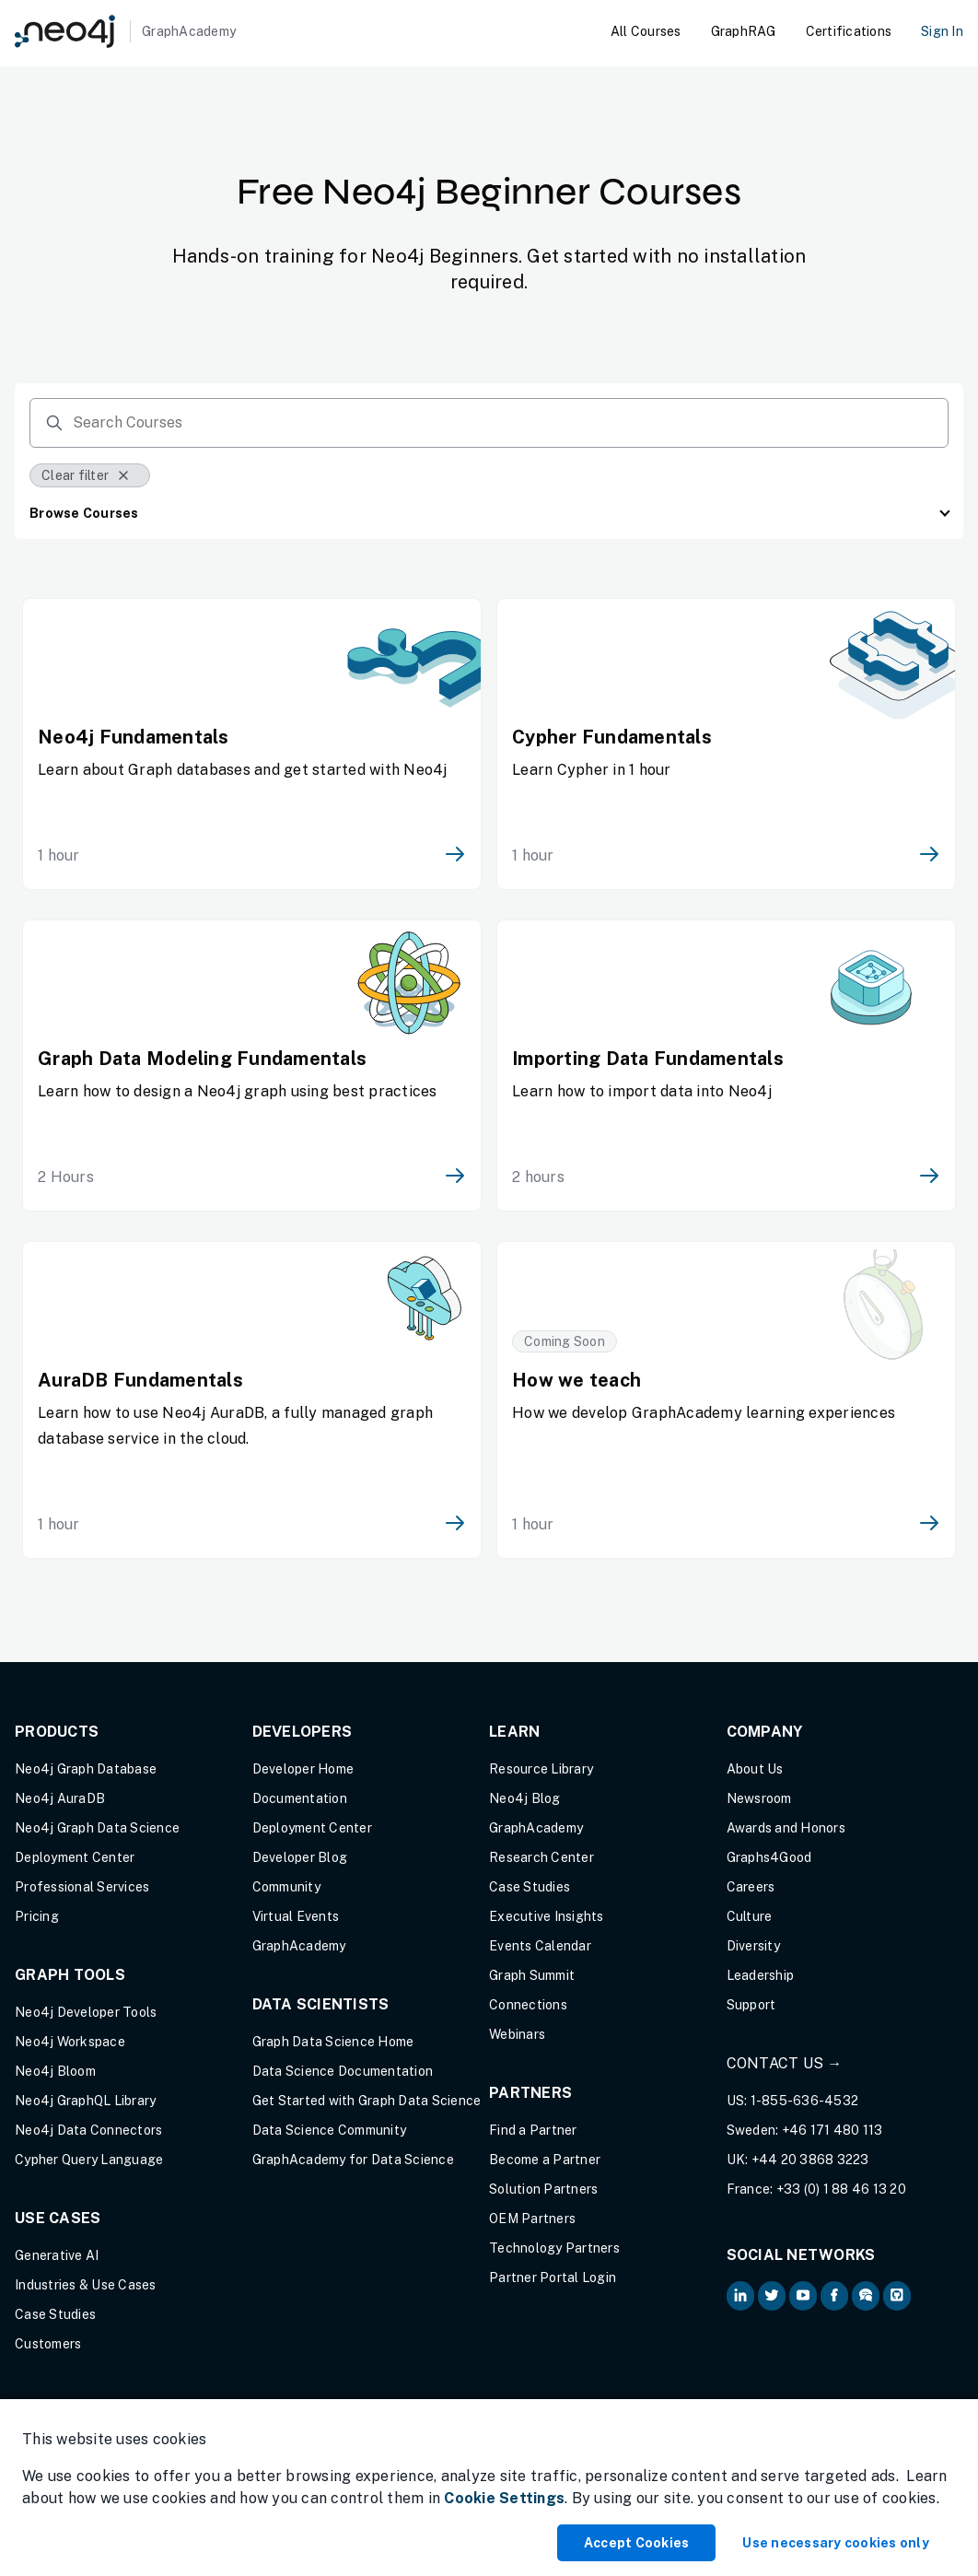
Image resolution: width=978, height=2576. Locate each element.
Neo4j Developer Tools (86, 2012)
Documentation (299, 1798)
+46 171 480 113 (832, 2130)
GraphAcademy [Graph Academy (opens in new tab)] (299, 1945)
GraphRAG (743, 31)
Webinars (517, 2034)
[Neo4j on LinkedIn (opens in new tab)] (740, 2296)
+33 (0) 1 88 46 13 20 (841, 2189)
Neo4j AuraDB (60, 1798)
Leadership (761, 1975)
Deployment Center (74, 1857)
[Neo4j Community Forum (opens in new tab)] (865, 2296)
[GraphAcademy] (125, 31)
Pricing (37, 1916)
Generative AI (57, 2255)
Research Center (541, 1857)
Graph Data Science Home (333, 2041)
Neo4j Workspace (70, 2041)
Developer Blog (300, 1857)
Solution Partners (543, 2189)
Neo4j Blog (525, 1798)
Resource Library (541, 1769)
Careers (751, 1886)
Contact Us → (785, 2063)
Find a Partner (533, 2130)
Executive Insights (546, 1916)
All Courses (646, 31)
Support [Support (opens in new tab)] (751, 2004)
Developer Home (303, 1769)
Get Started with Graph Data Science (367, 2100)
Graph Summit (532, 1975)
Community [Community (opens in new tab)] (286, 1886)
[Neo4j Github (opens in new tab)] (897, 2296)
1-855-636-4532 (805, 2100)
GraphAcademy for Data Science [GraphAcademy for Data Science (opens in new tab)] (353, 2159)
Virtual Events (296, 1916)
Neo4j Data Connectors (88, 2130)
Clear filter (86, 475)
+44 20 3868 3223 (810, 2159)
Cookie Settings (504, 2498)
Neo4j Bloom (55, 2071)
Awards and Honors (786, 1828)
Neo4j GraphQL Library (85, 2100)
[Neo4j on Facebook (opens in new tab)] (834, 2296)
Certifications (849, 31)
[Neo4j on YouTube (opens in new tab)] (803, 2296)
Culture (750, 1916)
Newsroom (759, 1798)
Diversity (753, 1945)
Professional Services (82, 1886)
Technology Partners (554, 2248)
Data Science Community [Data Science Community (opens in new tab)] (329, 2130)
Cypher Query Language (89, 2159)
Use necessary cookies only (835, 2542)
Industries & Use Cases (86, 2284)
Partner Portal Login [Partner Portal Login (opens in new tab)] (552, 2277)
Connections (528, 2004)
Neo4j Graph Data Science (97, 1828)
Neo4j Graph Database (86, 1769)
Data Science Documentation (343, 2071)
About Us (755, 1769)
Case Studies (55, 2314)
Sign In (942, 31)
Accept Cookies (637, 2542)
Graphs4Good (769, 1857)
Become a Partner (544, 2159)
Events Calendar (540, 1945)
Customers (48, 2343)
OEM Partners (532, 2218)
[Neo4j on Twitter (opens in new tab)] (772, 2296)
